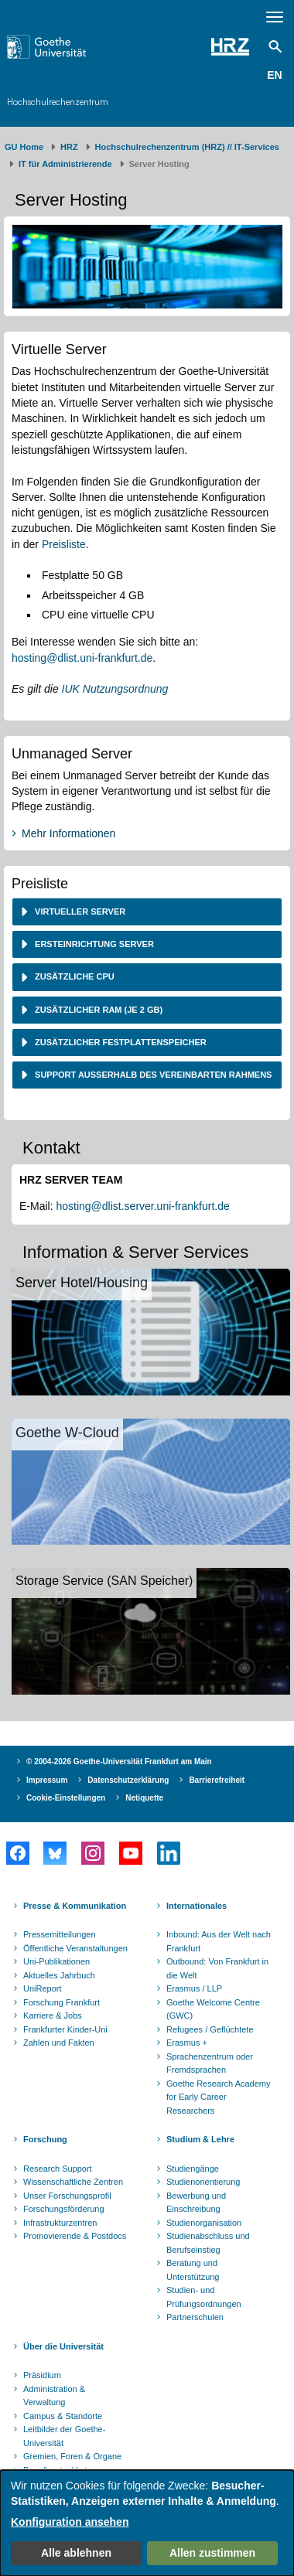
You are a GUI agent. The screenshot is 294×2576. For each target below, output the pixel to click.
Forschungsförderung (63, 2208)
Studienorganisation (203, 2222)
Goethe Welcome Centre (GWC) (213, 2009)
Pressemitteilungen (59, 1934)
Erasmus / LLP (194, 1988)
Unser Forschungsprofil (67, 2195)
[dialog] (147, 2523)
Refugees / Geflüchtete (210, 2029)
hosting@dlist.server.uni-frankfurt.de (142, 1206)
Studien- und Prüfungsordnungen (203, 2297)
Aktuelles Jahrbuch (59, 1975)
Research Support (57, 2168)
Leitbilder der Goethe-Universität (64, 2436)
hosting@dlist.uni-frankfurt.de (82, 658)
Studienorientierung (203, 2181)
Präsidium (42, 2375)
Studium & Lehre (200, 2139)
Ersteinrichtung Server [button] (93, 944)
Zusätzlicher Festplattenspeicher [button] (119, 1042)
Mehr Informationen (68, 833)
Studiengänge (192, 2168)
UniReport (42, 1988)
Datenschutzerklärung (128, 1780)
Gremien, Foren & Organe (72, 2456)
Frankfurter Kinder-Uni (65, 2029)
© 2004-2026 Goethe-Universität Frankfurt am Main (119, 1761)
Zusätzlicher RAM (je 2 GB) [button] (97, 1009)
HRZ (69, 147)
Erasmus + (186, 2042)
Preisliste (64, 544)
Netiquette (144, 1798)
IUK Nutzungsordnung (115, 689)
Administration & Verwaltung (54, 2395)
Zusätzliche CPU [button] (73, 976)
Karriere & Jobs (52, 2015)
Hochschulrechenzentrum (57, 101)
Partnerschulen (195, 2317)
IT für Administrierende (65, 164)
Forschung (45, 2139)
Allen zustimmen (212, 2553)
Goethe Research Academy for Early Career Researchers (218, 2097)
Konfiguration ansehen (69, 2522)
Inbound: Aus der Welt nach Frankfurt (218, 1941)
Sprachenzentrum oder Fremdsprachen (209, 2063)
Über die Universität (63, 2346)
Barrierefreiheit (216, 1780)
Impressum (46, 1780)
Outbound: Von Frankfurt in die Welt (217, 1968)
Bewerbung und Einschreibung (196, 2202)
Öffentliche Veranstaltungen (75, 1948)
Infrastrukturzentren (60, 2222)
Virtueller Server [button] (78, 911)
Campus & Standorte (62, 2416)
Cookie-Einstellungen (65, 1798)
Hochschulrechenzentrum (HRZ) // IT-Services (187, 147)
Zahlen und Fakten (58, 2042)
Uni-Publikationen (56, 1961)
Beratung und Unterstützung (192, 2269)
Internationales (196, 1905)
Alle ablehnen (76, 2553)
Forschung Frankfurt (61, 2002)
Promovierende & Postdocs (74, 2235)
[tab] (147, 911)
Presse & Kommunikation (74, 1905)
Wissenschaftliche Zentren (73, 2181)
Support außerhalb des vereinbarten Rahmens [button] (152, 1074)
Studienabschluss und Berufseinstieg (208, 2242)
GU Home (24, 147)
